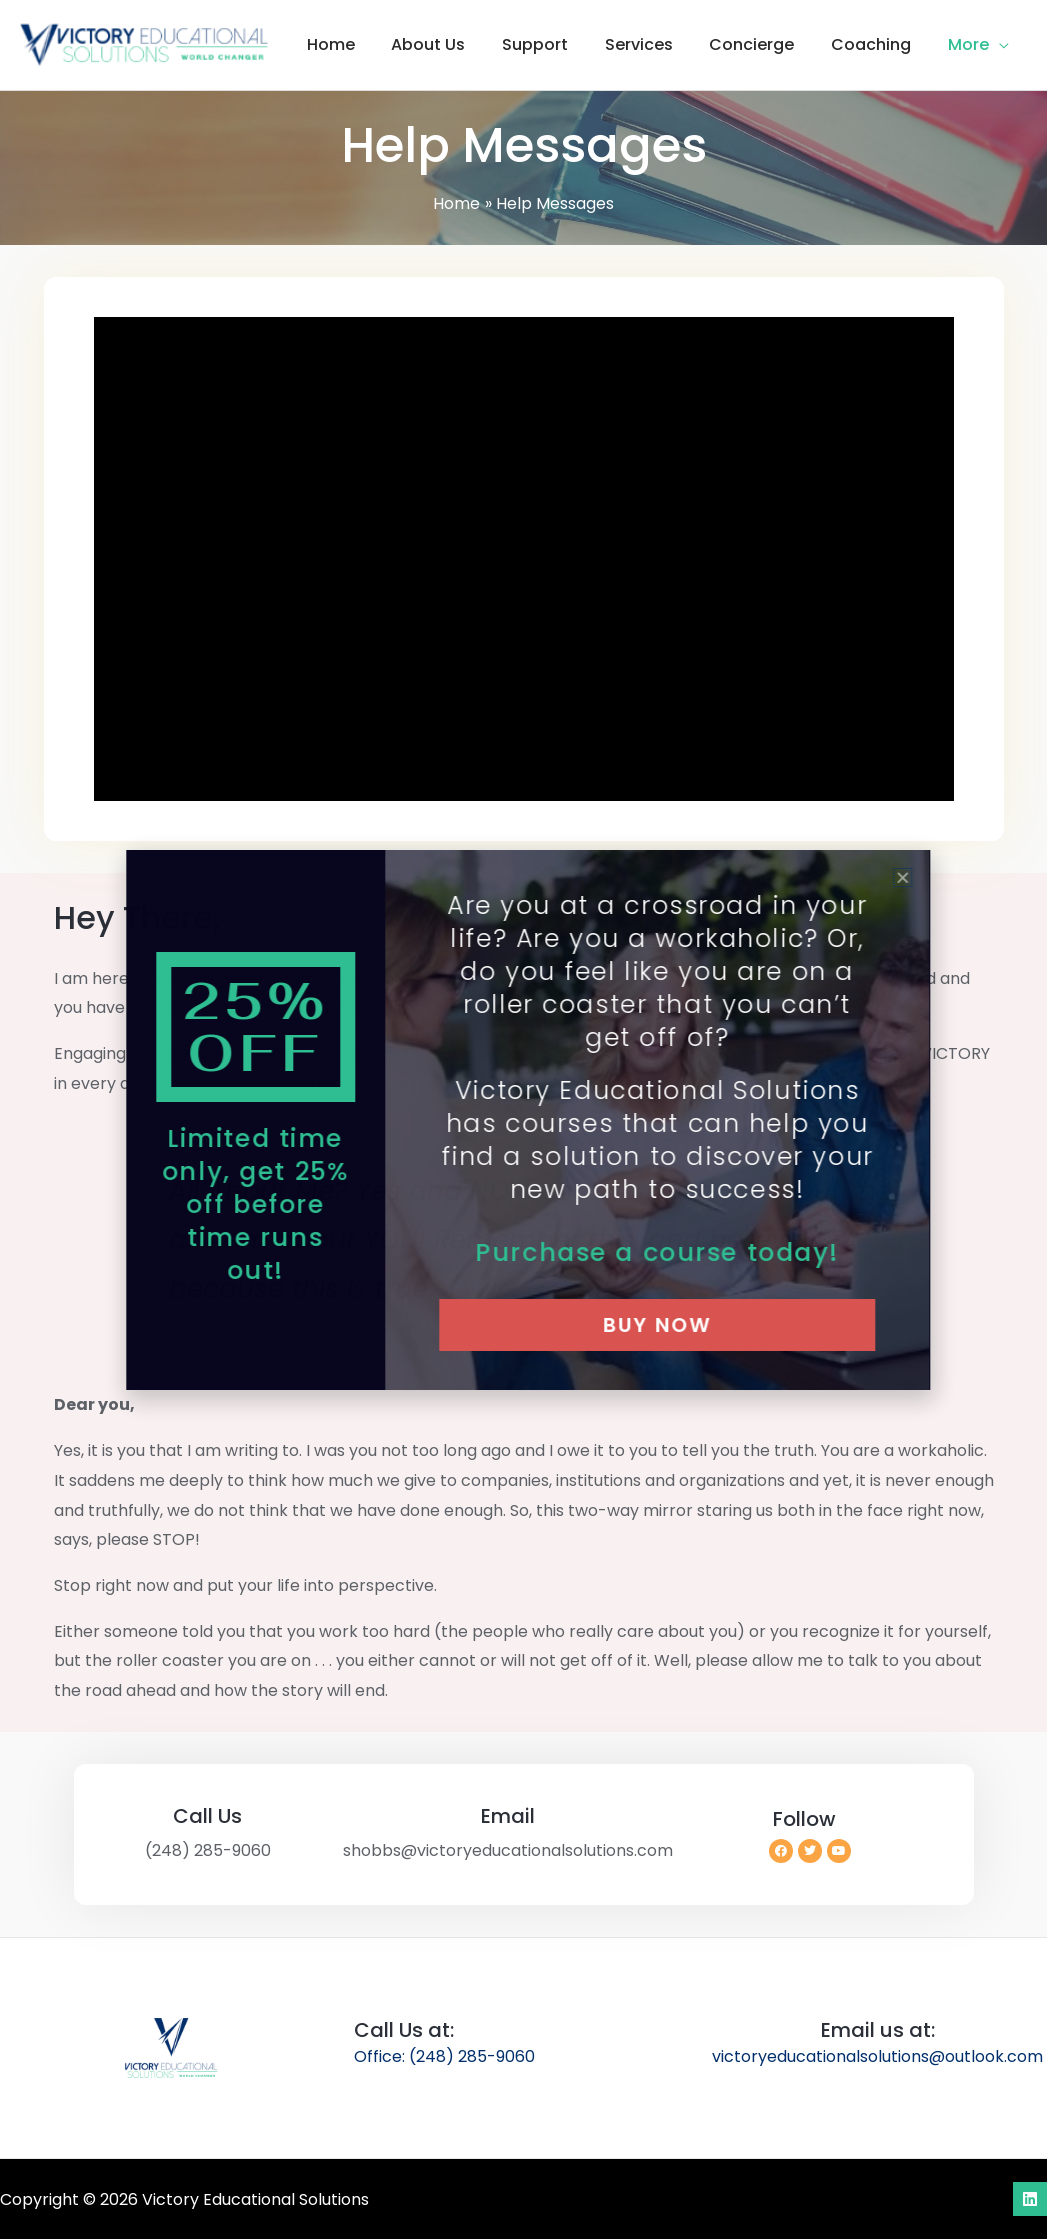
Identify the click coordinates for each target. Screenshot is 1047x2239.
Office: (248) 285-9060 (444, 2056)
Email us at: (878, 2030)
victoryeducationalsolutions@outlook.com (877, 2056)
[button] (1001, 45)
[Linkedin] (1030, 2199)
